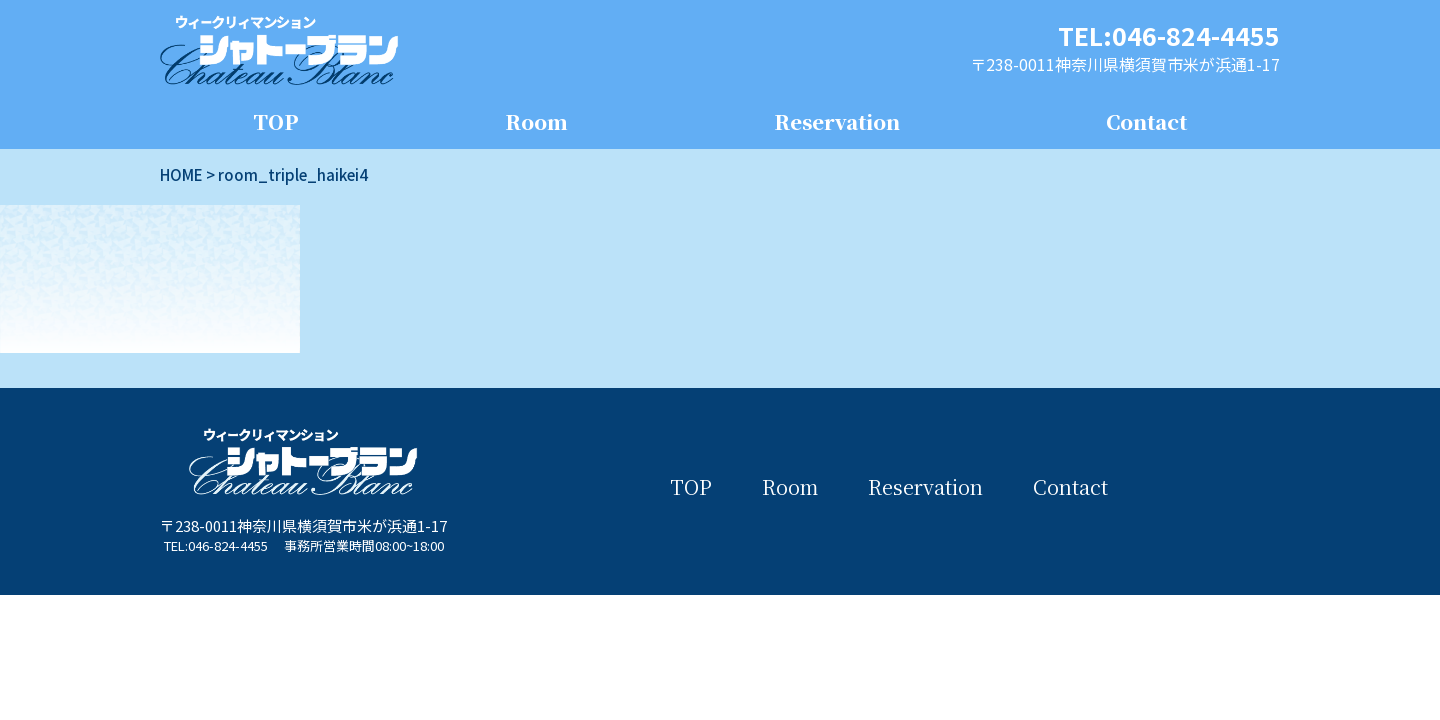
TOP (276, 121)
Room (536, 121)
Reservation (837, 121)
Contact (1146, 121)
